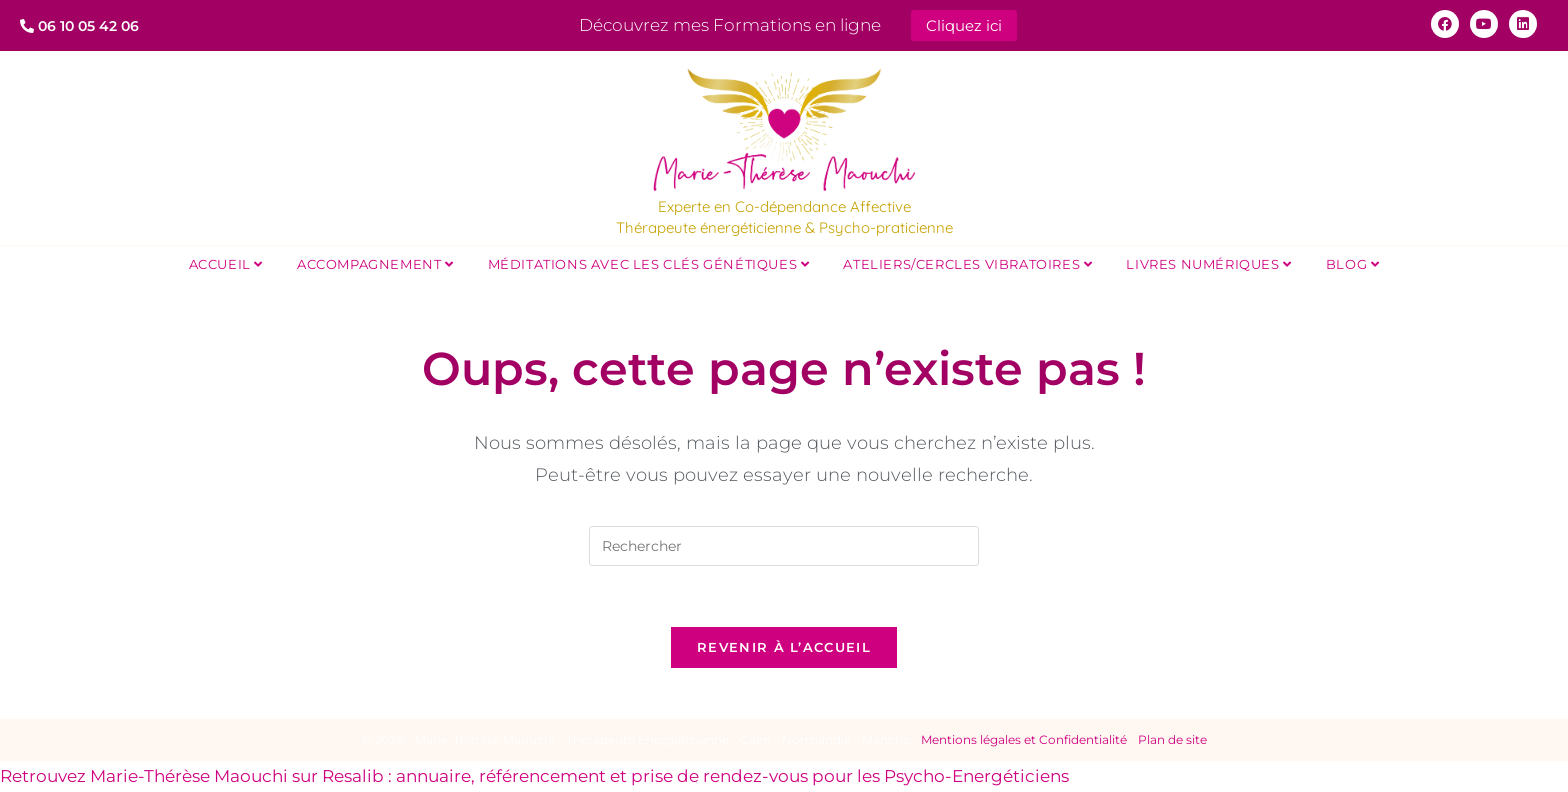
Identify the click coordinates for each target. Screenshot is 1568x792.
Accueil (226, 264)
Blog (1353, 264)
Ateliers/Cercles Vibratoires (967, 264)
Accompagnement (375, 264)
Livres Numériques (1208, 264)
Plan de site (1172, 739)
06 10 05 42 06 (79, 26)
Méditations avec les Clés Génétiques (649, 264)
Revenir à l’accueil (784, 647)
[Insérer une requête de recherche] (784, 546)
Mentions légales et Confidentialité (1024, 739)
